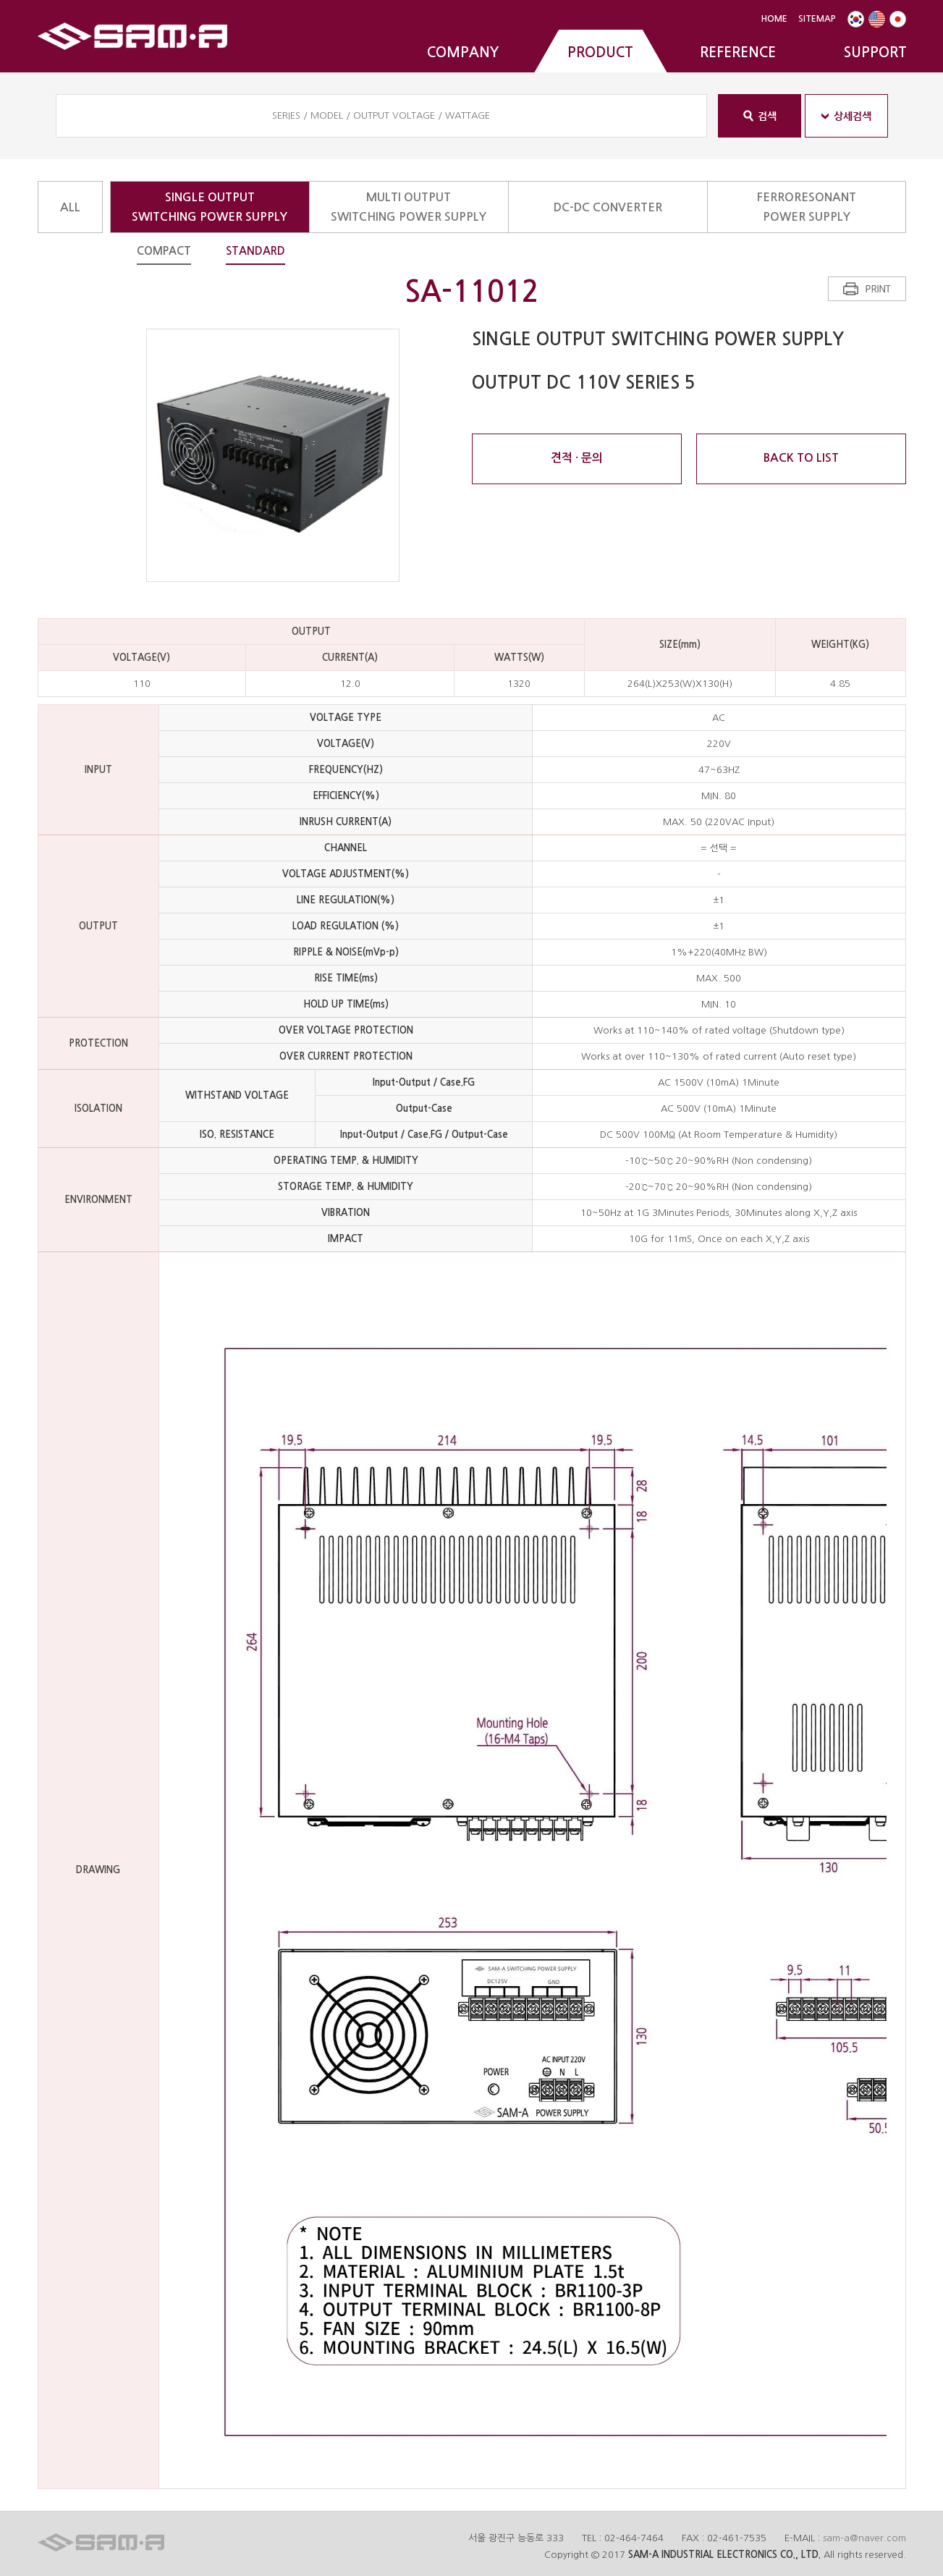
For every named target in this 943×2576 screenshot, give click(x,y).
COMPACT (164, 250)
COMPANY (463, 52)
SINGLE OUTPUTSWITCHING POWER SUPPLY (209, 207)
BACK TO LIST (801, 457)
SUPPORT (875, 52)
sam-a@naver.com (864, 2538)
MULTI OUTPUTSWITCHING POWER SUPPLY (408, 207)
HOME (774, 18)
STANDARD (255, 250)
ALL (70, 207)
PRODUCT (600, 52)
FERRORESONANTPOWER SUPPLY (806, 207)
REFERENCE (738, 52)
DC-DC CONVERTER (608, 207)
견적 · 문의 (577, 457)
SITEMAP (817, 18)
